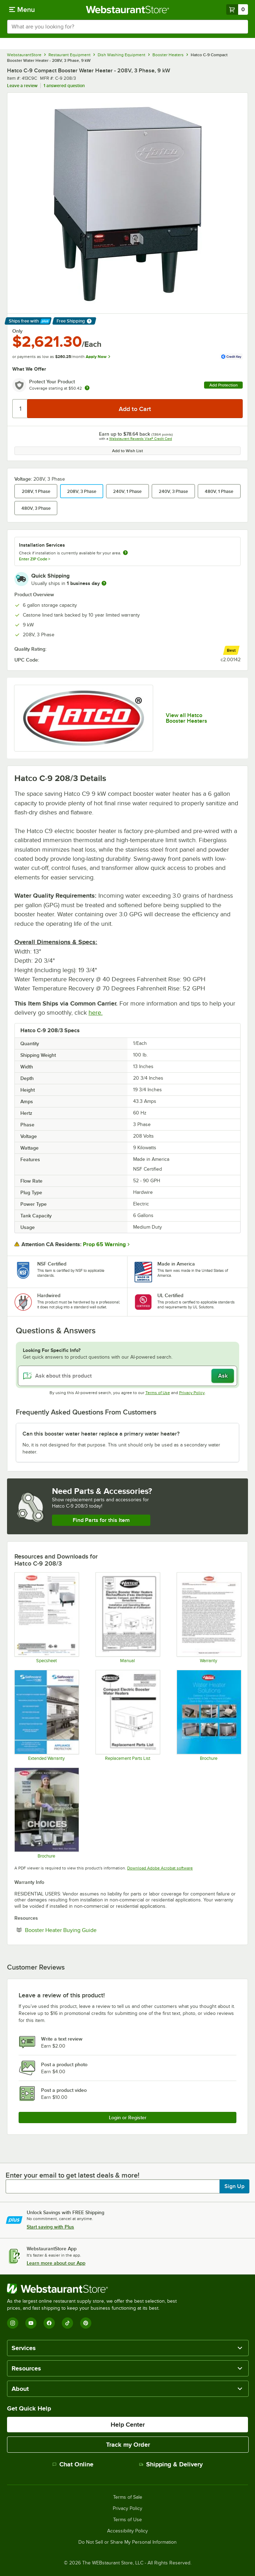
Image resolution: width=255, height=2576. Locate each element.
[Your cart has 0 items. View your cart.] (237, 9)
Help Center (128, 2424)
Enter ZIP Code (34, 559)
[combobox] (127, 27)
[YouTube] (31, 2323)
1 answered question (64, 85)
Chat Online (72, 2464)
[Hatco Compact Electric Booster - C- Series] (127, 1715)
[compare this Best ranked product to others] (231, 650)
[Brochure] (209, 1715)
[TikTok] (67, 2323)
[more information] (104, 583)
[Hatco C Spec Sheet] (46, 1617)
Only (17, 331)
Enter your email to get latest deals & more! (72, 2175)
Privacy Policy (192, 1392)
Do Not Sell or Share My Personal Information (127, 2542)
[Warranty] (209, 1617)
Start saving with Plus (50, 2227)
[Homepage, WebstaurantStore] (127, 9)
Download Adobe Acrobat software (160, 1868)
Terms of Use (157, 1392)
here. (96, 1012)
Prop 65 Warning (104, 1244)
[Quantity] (20, 408)
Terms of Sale (127, 2497)
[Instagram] (12, 2323)
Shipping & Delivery (171, 2464)
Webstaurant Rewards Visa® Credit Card (140, 439)
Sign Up (234, 2186)
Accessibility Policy (127, 2531)
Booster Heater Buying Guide (82, 1930)
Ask (223, 1376)
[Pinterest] (85, 2323)
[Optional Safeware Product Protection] (46, 1715)
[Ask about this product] (127, 1376)
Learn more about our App (56, 2263)
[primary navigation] (22, 9)
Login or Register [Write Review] (127, 2117)
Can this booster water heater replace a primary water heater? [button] (100, 1434)
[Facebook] (49, 2323)
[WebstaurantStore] (95, 2288)
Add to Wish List (127, 450)
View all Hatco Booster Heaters (186, 718)
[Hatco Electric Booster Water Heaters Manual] (127, 1617)
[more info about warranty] (87, 388)
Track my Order (128, 2444)
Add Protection (223, 385)
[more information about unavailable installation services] (125, 553)
